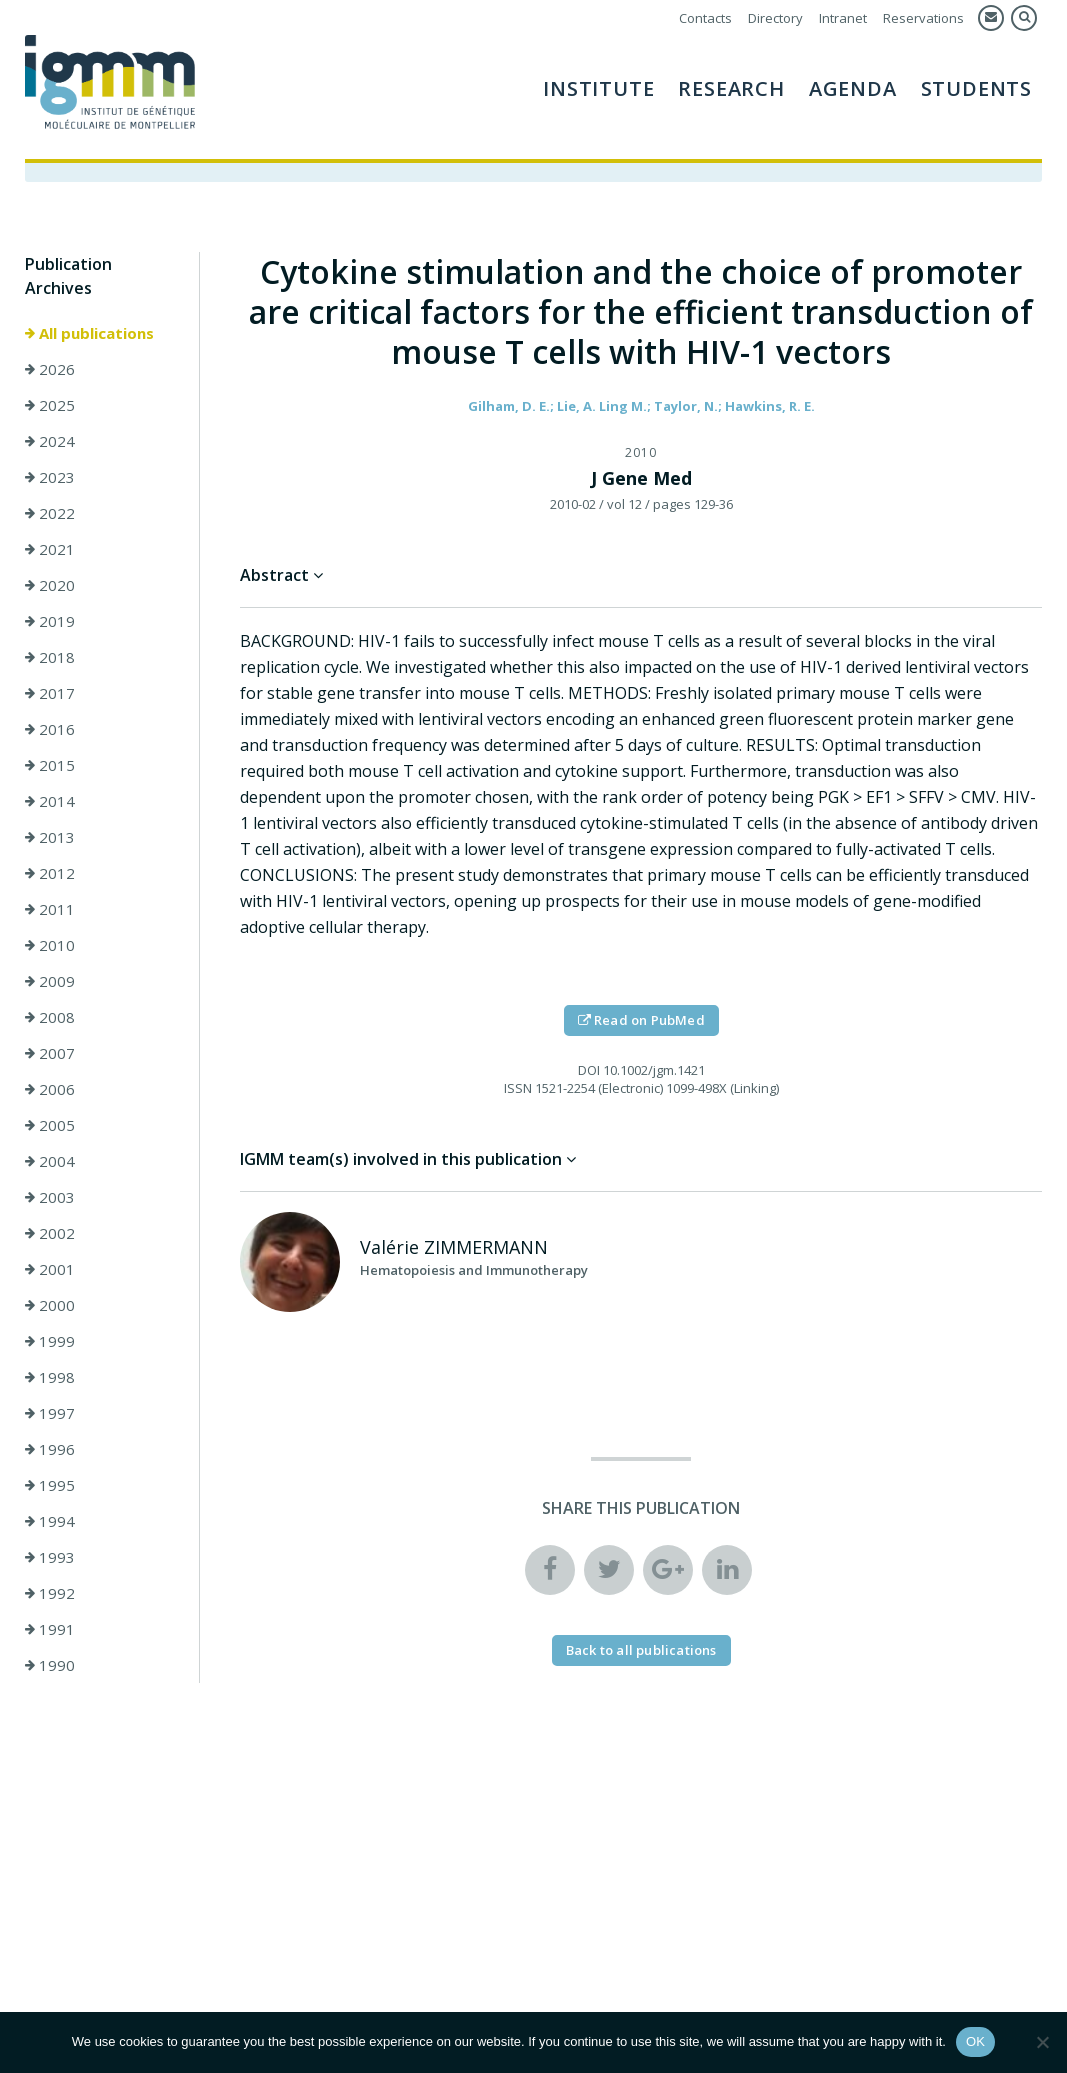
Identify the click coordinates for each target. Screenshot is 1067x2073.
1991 (50, 1629)
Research (731, 88)
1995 (50, 1485)
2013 (50, 837)
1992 (50, 1593)
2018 (50, 657)
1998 (50, 1377)
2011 (50, 909)
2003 (50, 1197)
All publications (89, 333)
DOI (589, 1070)
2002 (50, 1233)
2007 (50, 1053)
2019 (50, 621)
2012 (50, 873)
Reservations (923, 18)
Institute (598, 88)
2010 (50, 945)
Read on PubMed (641, 1020)
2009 (50, 981)
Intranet (843, 18)
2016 (50, 729)
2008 (50, 1017)
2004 (50, 1161)
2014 (50, 801)
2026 (50, 369)
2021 (50, 549)
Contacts (705, 18)
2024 (50, 441)
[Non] (1042, 2042)
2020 (50, 585)
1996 (50, 1449)
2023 (50, 477)
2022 (50, 513)
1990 (50, 1665)
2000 (50, 1305)
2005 (50, 1125)
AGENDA (853, 88)
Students (976, 88)
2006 (50, 1089)
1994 (50, 1521)
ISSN (518, 1088)
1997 (50, 1413)
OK (975, 2041)
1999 (50, 1341)
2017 (50, 693)
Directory (775, 18)
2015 (50, 765)
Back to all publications (641, 1650)
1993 (50, 1557)
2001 (50, 1269)
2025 (50, 405)
